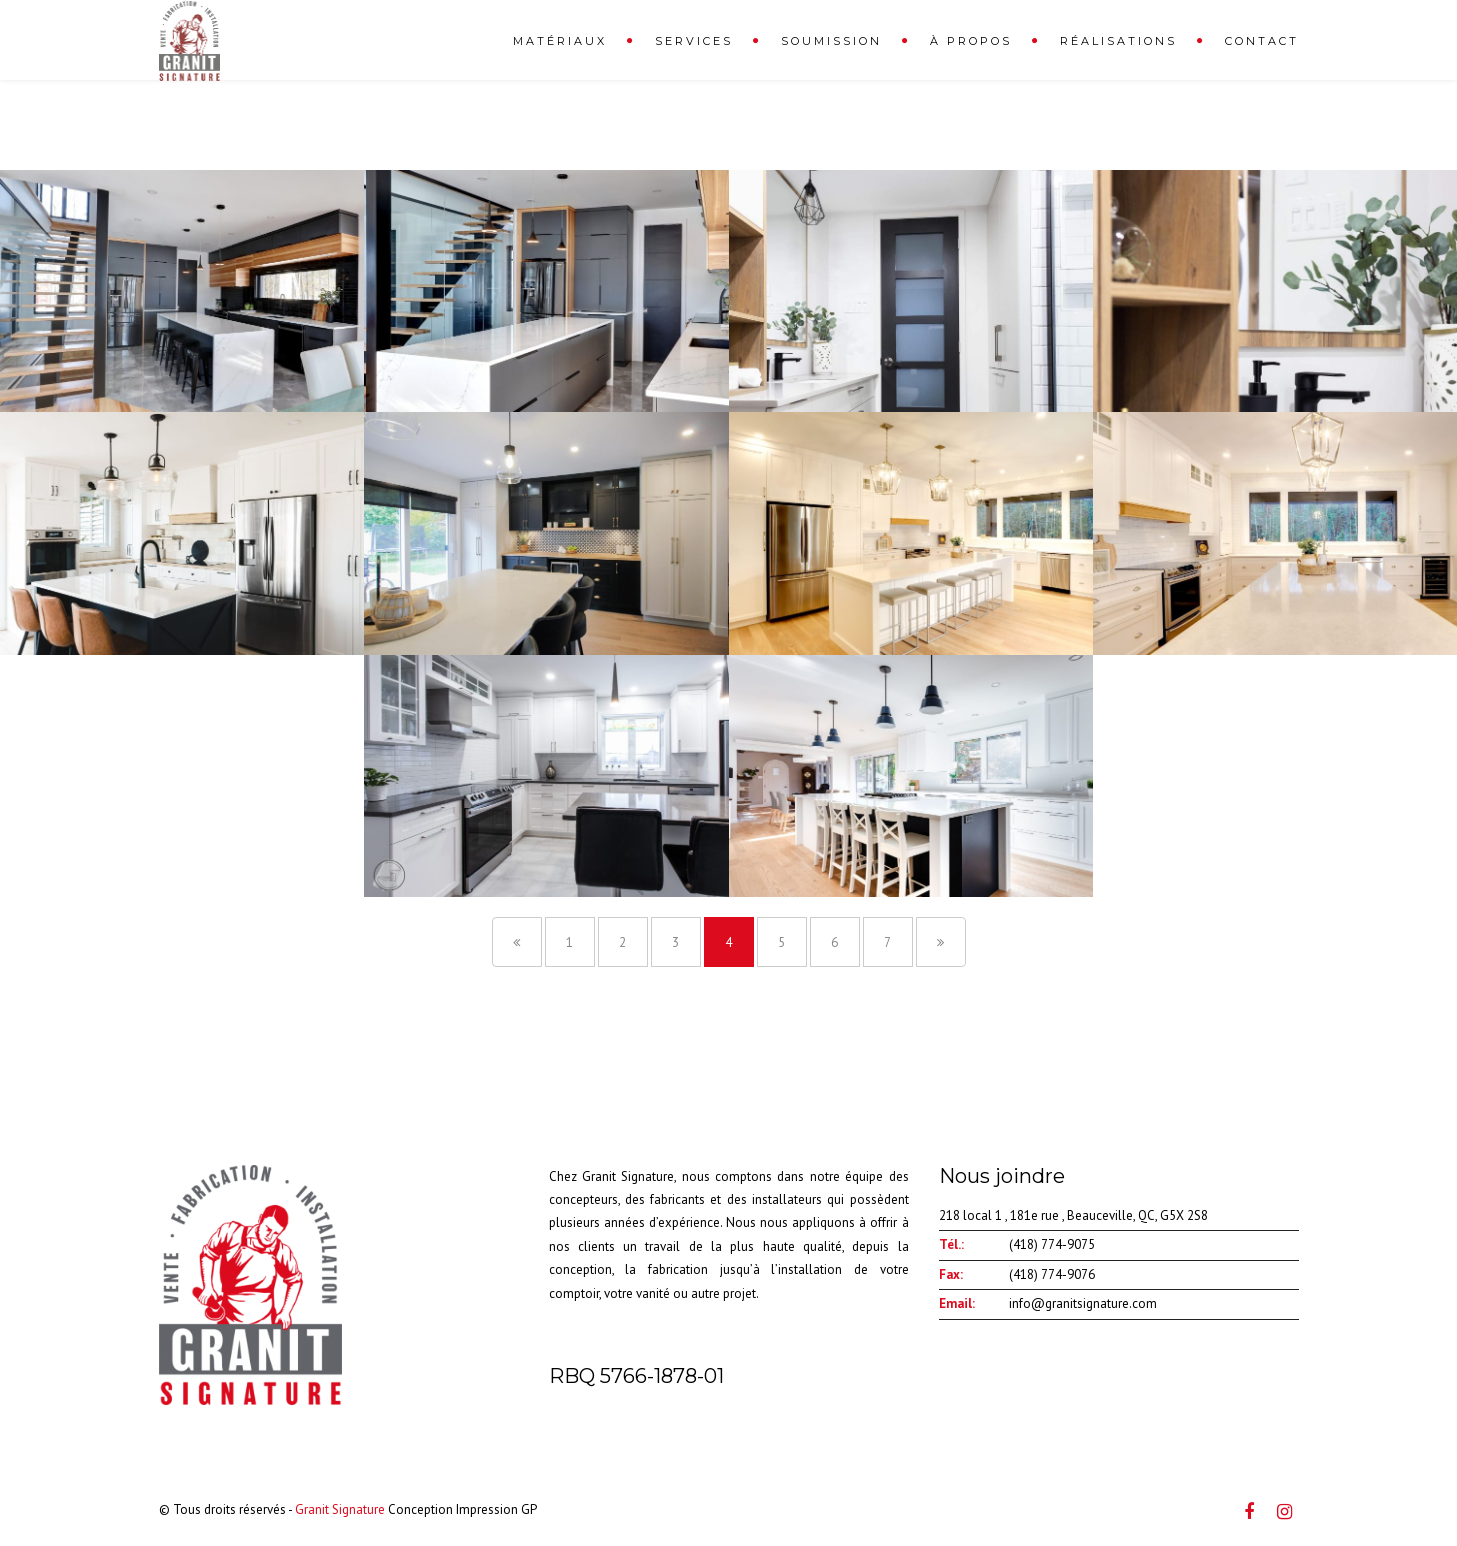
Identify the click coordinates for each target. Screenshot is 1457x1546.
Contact (1262, 41)
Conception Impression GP (462, 1509)
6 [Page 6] (834, 942)
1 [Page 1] (569, 942)
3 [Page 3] (675, 942)
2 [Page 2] (622, 942)
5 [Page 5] (781, 942)
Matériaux (560, 41)
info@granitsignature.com (1083, 1303)
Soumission (831, 41)
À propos (971, 41)
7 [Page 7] (887, 942)
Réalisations (1118, 41)
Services (694, 41)
